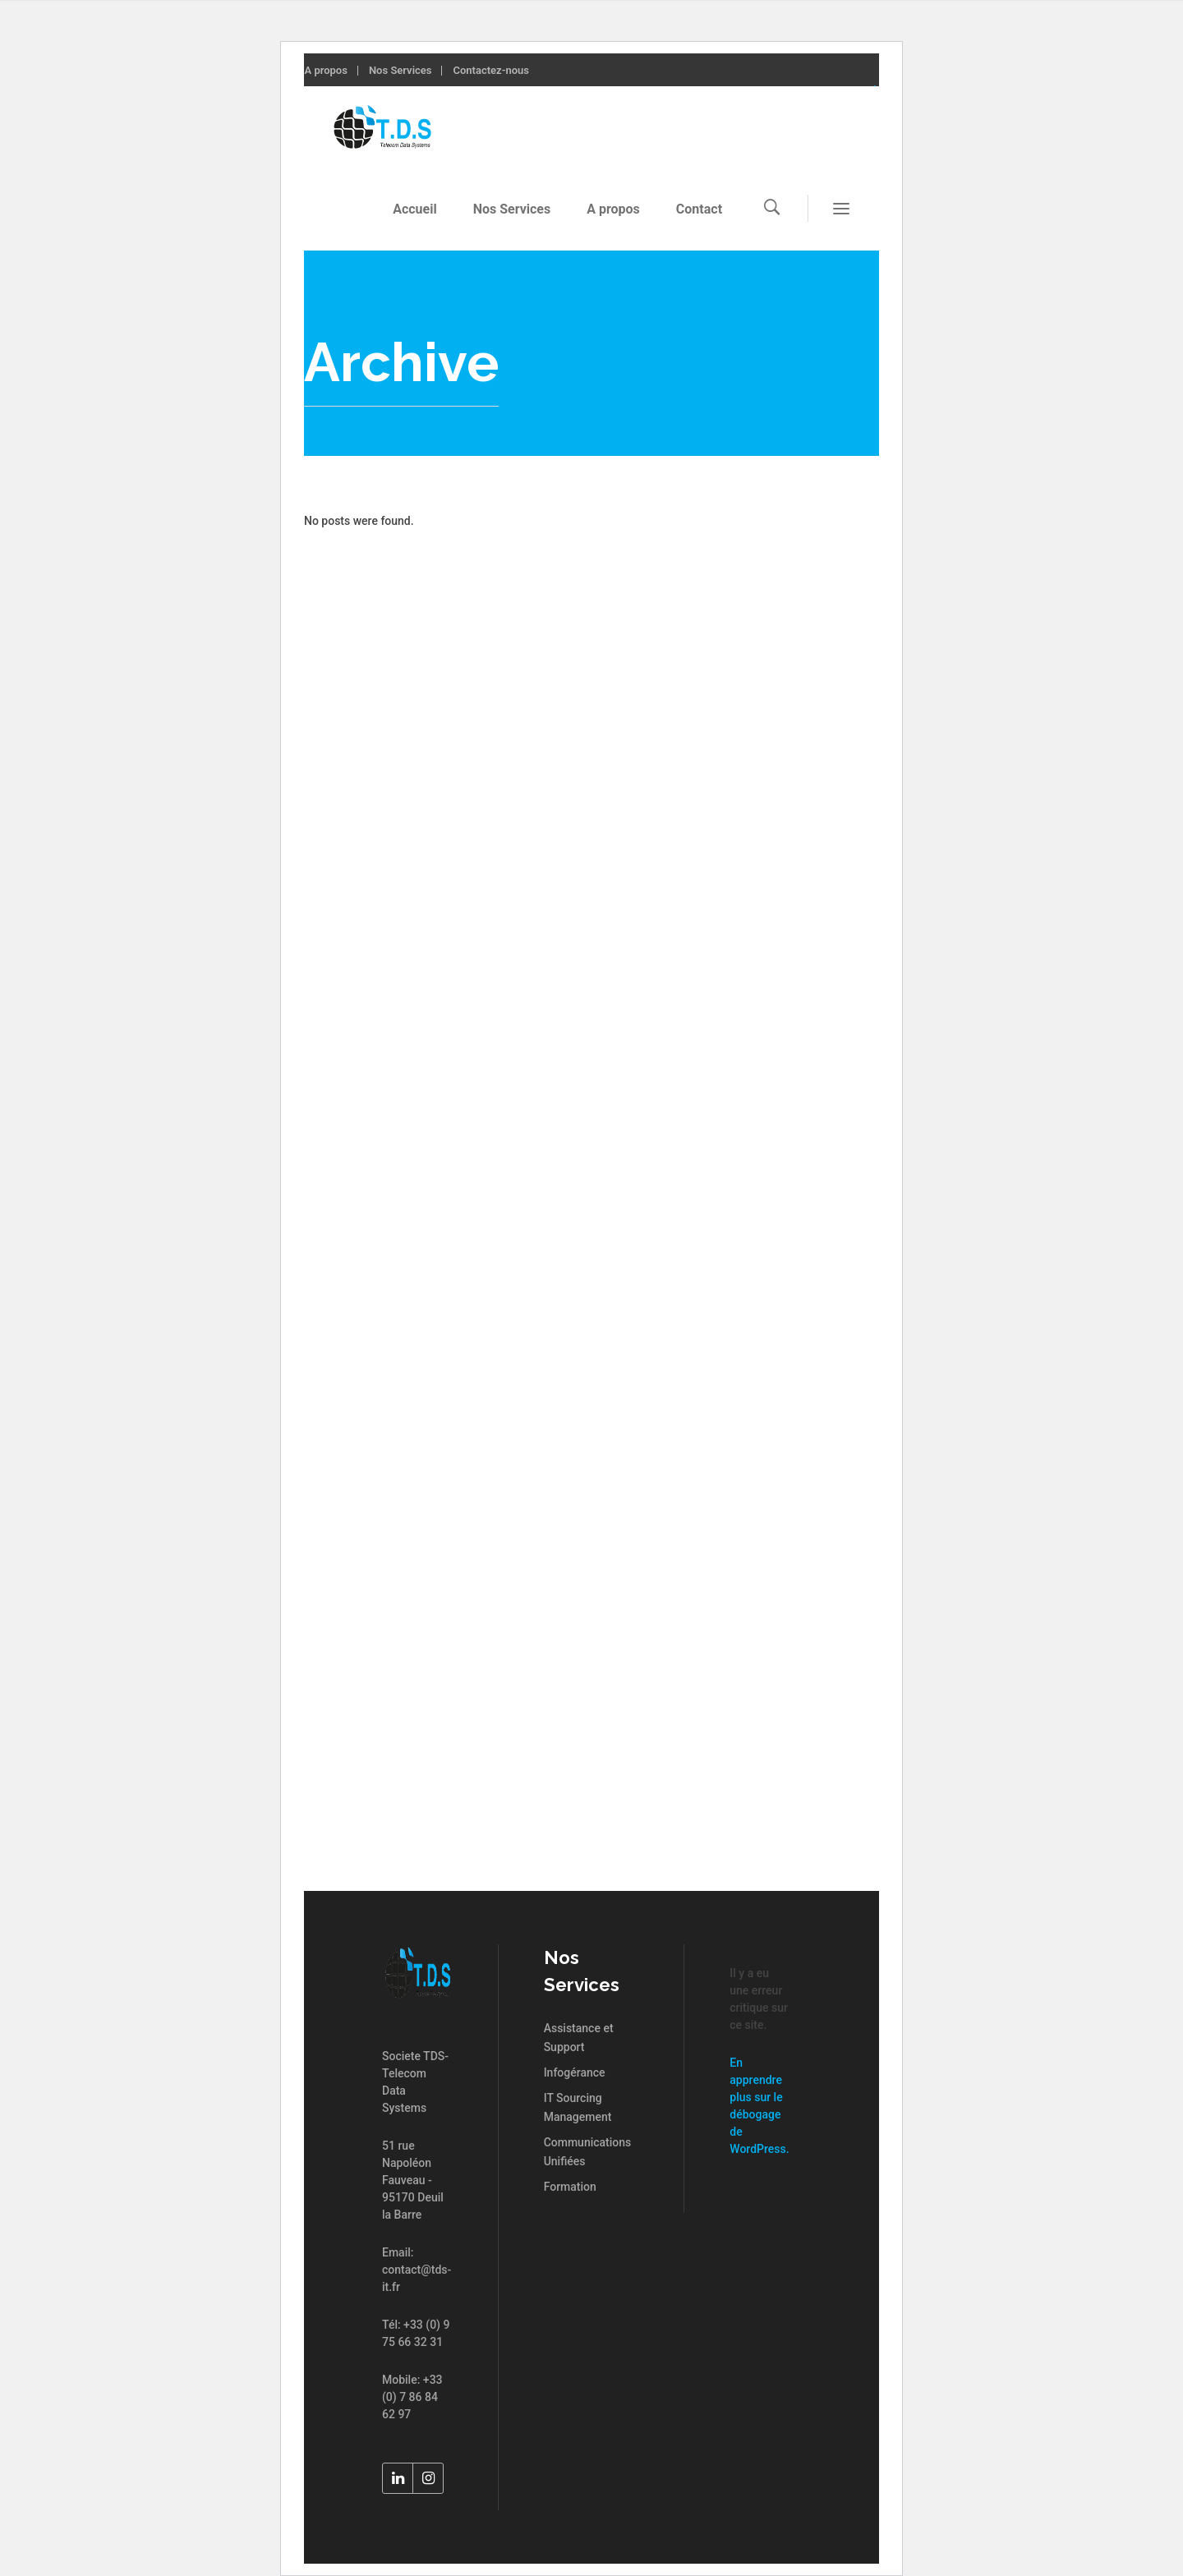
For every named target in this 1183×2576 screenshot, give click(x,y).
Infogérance (574, 2072)
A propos (325, 70)
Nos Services (400, 70)
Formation (570, 2186)
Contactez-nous (491, 70)
